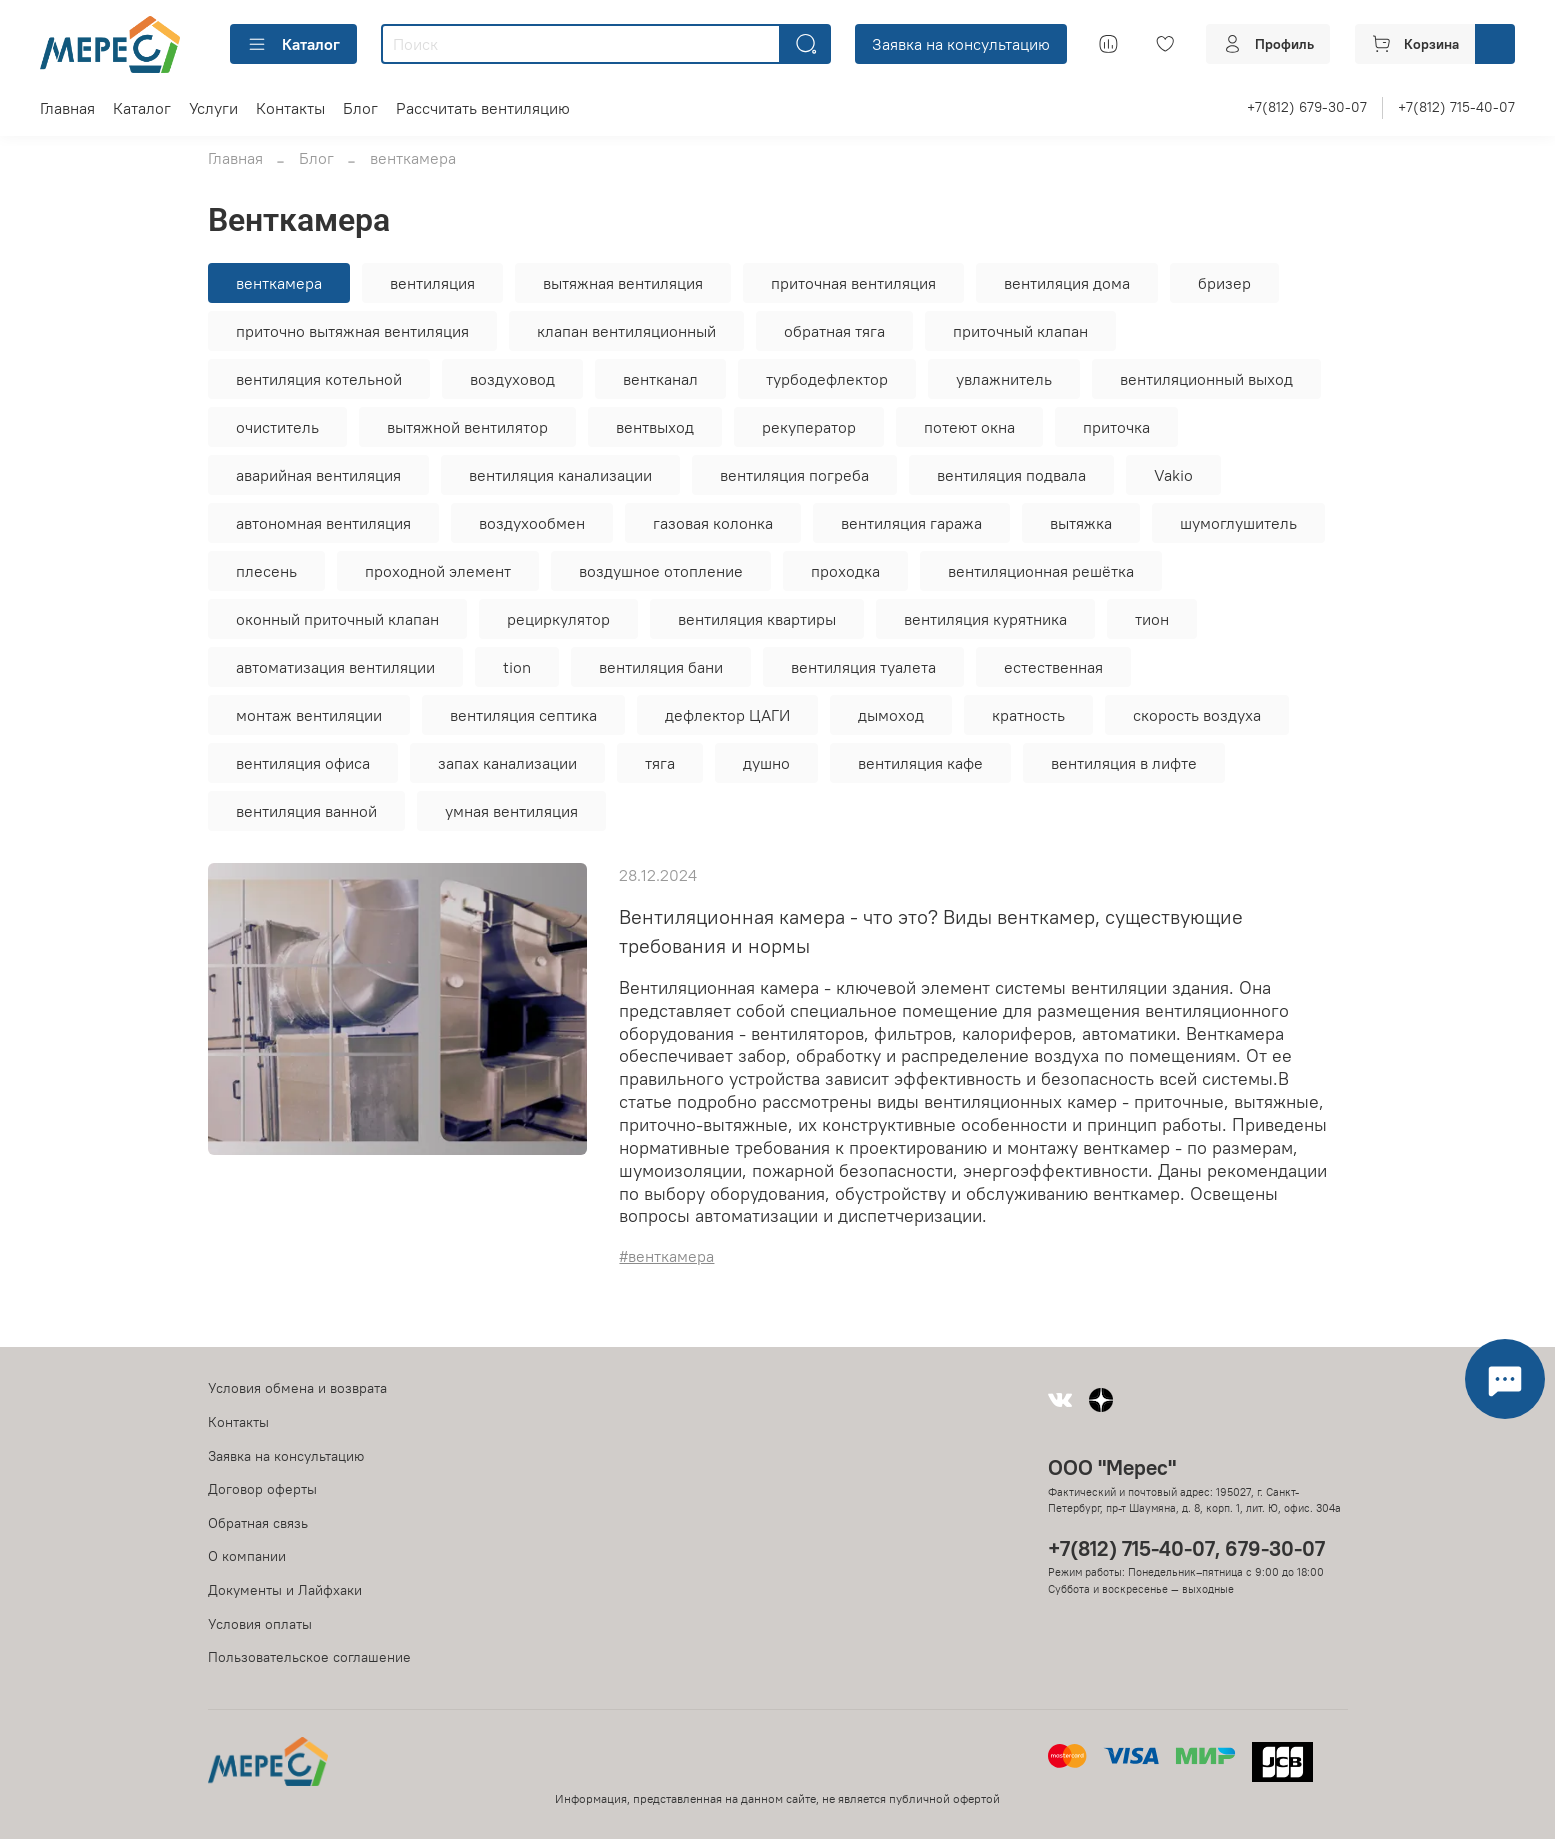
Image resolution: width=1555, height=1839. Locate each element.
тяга (660, 763)
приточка (1116, 427)
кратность (1028, 715)
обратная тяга (834, 331)
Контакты (290, 108)
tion (517, 667)
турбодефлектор (827, 379)
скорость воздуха (1197, 715)
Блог (360, 108)
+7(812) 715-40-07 (1456, 107)
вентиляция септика (523, 715)
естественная (1053, 667)
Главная (67, 108)
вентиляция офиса (303, 763)
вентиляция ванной (306, 811)
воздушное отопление (661, 571)
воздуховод (512, 379)
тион (1152, 619)
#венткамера (666, 1256)
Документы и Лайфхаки (285, 1590)
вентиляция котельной (319, 379)
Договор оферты (262, 1489)
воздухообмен (532, 523)
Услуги (213, 108)
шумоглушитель (1238, 523)
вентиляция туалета (863, 667)
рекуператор (809, 427)
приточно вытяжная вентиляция (352, 331)
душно (766, 763)
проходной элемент (438, 571)
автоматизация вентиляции (335, 667)
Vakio (1173, 475)
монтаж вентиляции (309, 715)
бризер (1224, 283)
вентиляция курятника (985, 619)
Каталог (293, 44)
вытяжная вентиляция (623, 283)
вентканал (660, 379)
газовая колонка (713, 523)
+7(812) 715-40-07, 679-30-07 (1186, 1548)
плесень (266, 571)
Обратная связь (258, 1523)
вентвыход (655, 427)
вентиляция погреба (794, 475)
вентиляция (432, 283)
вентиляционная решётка (1041, 571)
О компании (247, 1556)
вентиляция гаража (911, 523)
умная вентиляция (511, 811)
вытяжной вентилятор (467, 427)
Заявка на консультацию (961, 44)
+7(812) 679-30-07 (1307, 107)
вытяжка (1081, 523)
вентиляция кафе (920, 763)
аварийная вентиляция (318, 475)
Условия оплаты (260, 1624)
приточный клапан (1020, 331)
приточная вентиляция (853, 283)
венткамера (279, 283)
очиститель (277, 427)
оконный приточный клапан (337, 619)
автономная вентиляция (323, 523)
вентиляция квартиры (757, 619)
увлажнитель (1004, 379)
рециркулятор (558, 619)
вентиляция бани (661, 667)
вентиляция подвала (1011, 475)
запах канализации (507, 763)
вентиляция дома (1067, 283)
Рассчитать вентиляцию (483, 108)
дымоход (891, 715)
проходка (845, 571)
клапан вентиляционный (626, 331)
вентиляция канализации (560, 475)
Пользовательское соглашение (309, 1657)
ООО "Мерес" (1112, 1467)
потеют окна (969, 427)
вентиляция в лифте (1124, 763)
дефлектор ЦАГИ (727, 715)
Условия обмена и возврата (297, 1388)
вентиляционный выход (1206, 379)
